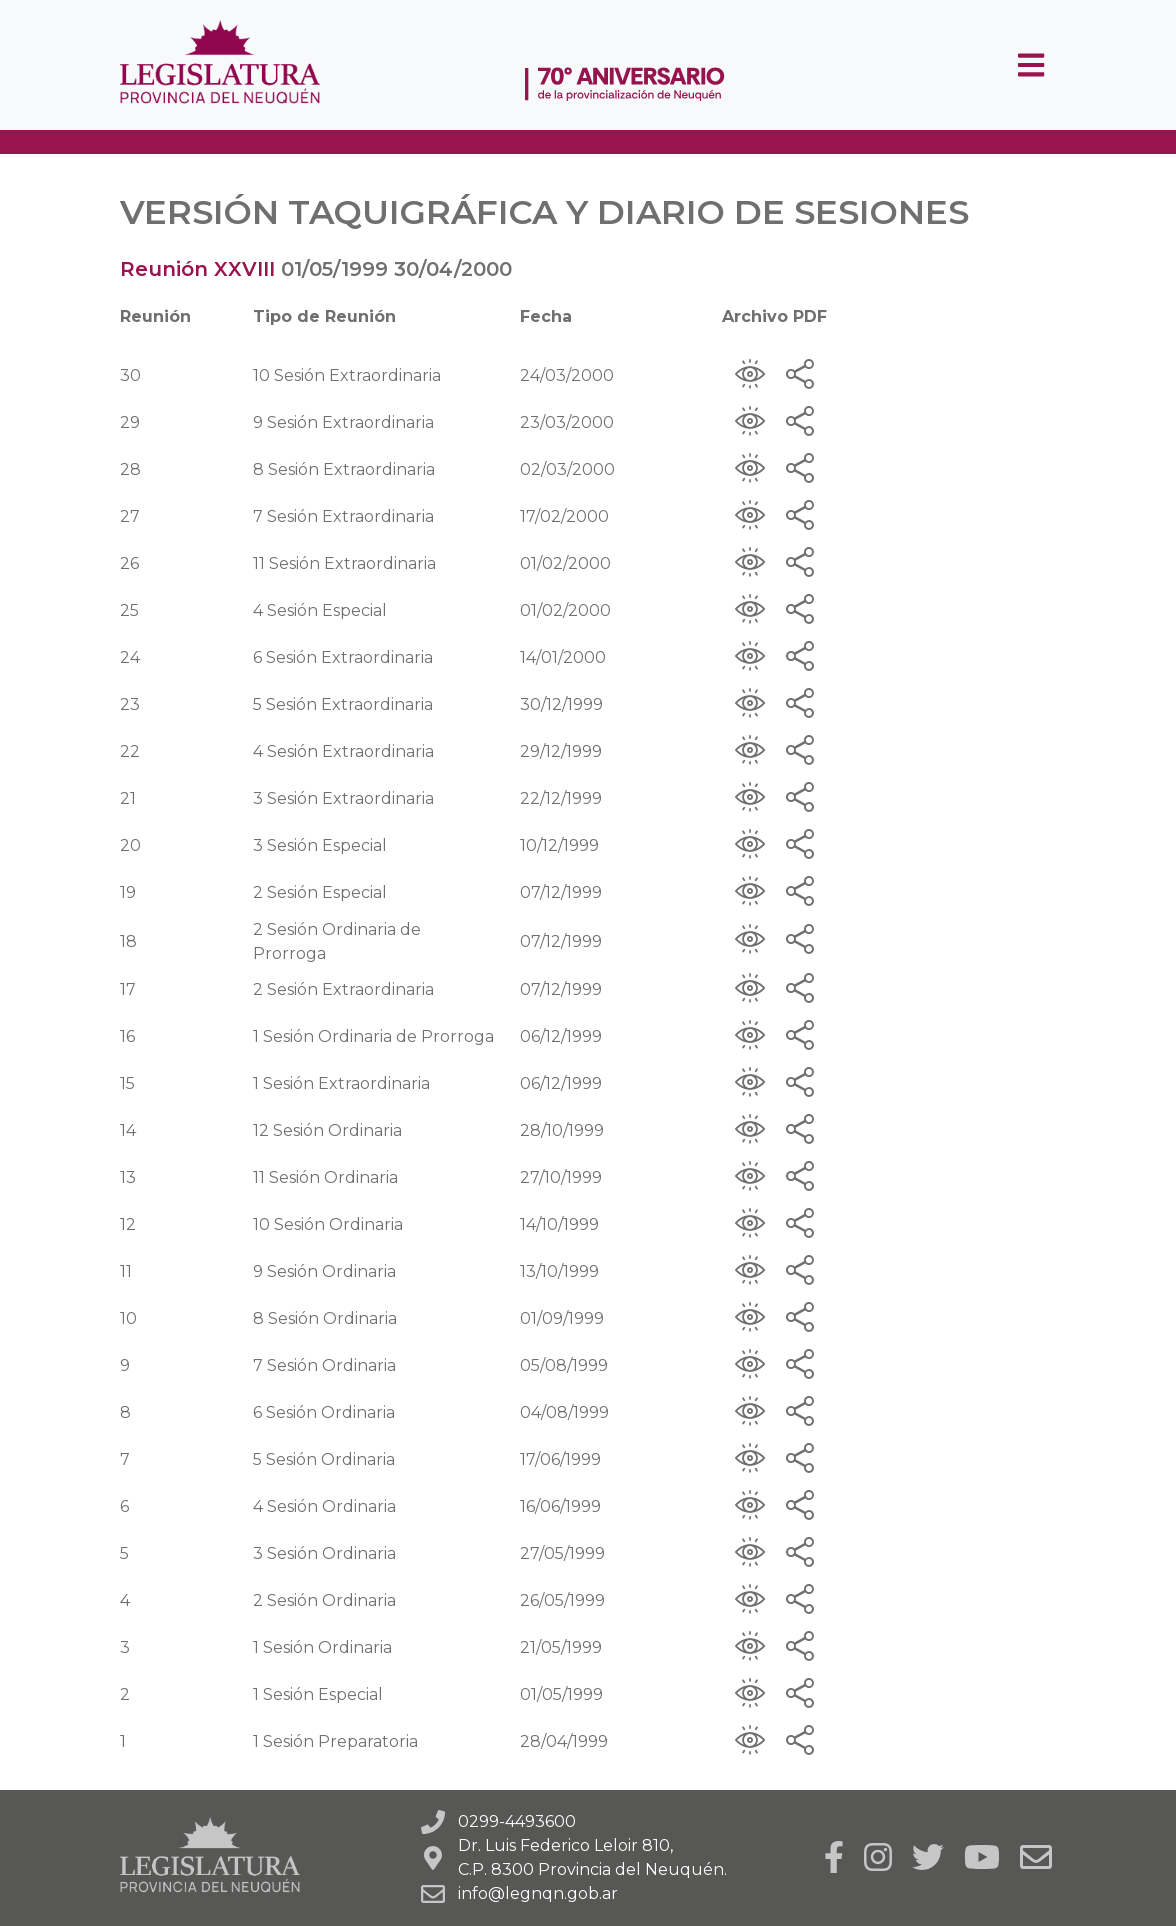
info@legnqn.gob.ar (538, 1893)
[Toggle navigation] (1031, 65)
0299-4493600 (517, 1821)
